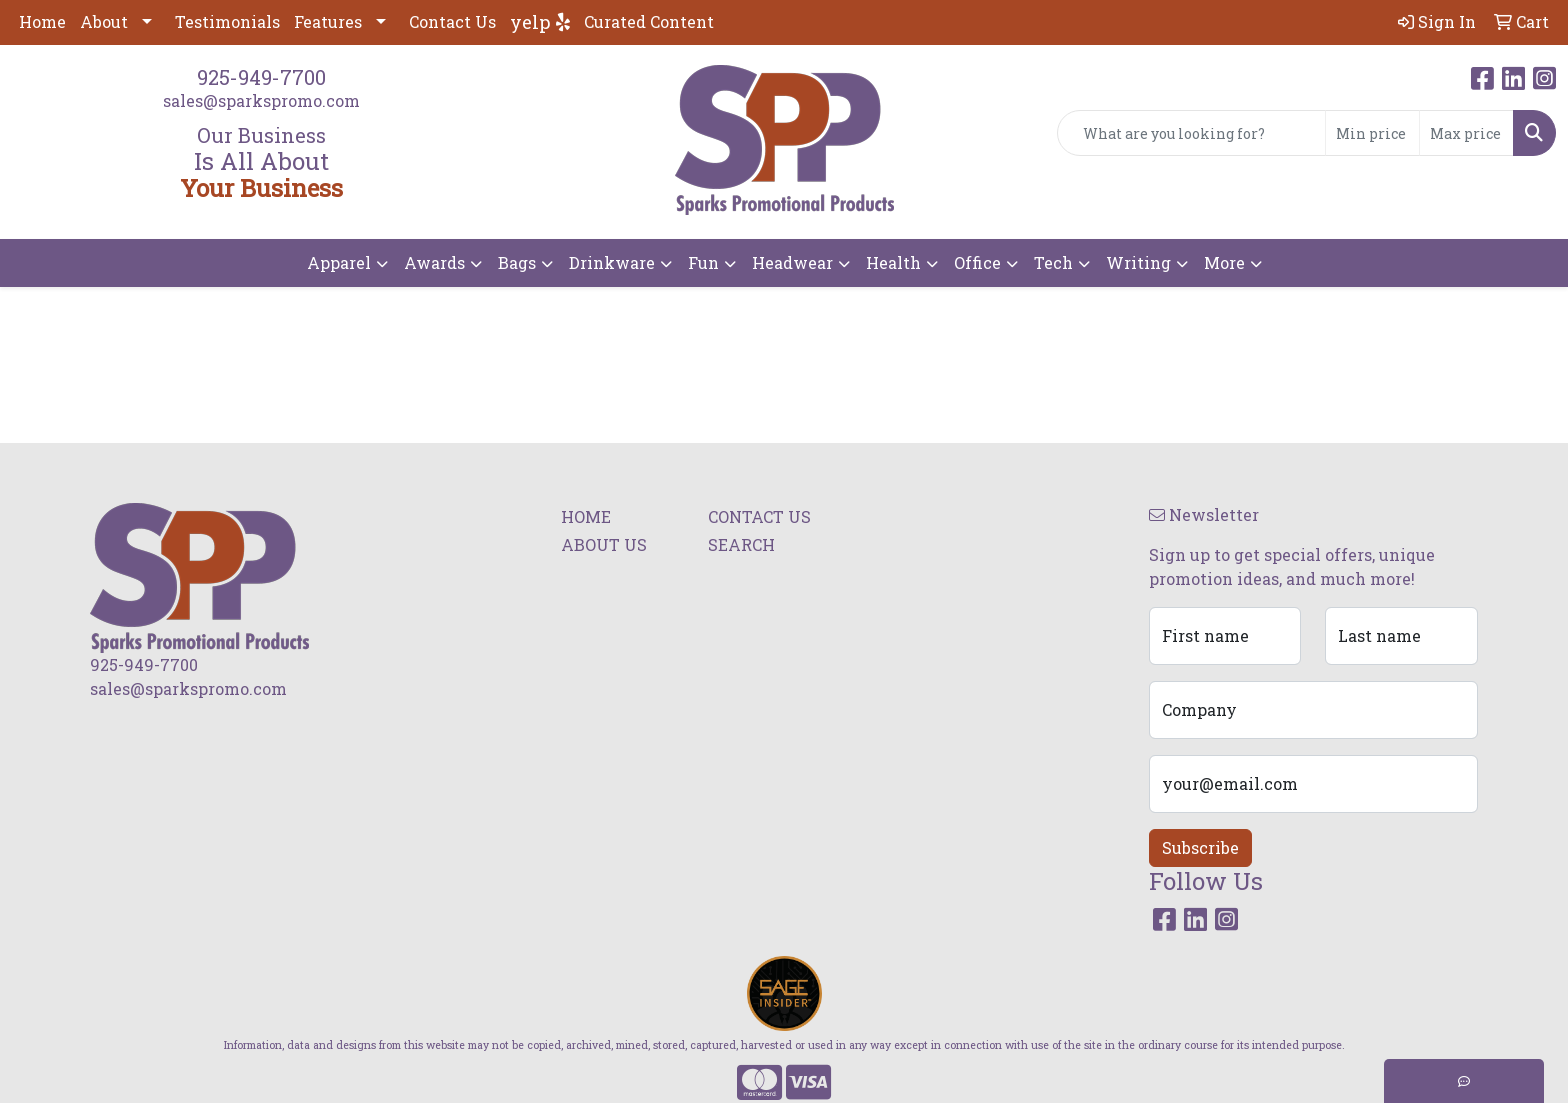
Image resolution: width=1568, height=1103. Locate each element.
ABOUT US (604, 544)
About (104, 21)
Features (328, 21)
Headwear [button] (792, 262)
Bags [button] (517, 262)
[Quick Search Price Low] (1372, 133)
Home (42, 21)
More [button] (1224, 262)
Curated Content (649, 21)
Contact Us (452, 21)
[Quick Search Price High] (1466, 133)
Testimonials (227, 21)
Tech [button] (1053, 262)
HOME (586, 516)
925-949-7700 (261, 77)
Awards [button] (434, 262)
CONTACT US (759, 516)
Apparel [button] (339, 262)
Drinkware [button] (612, 262)
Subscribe (1200, 847)
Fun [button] (703, 262)
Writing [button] (1138, 262)
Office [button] (977, 262)
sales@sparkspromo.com (261, 100)
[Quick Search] (1191, 133)
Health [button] (893, 262)
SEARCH (741, 544)
